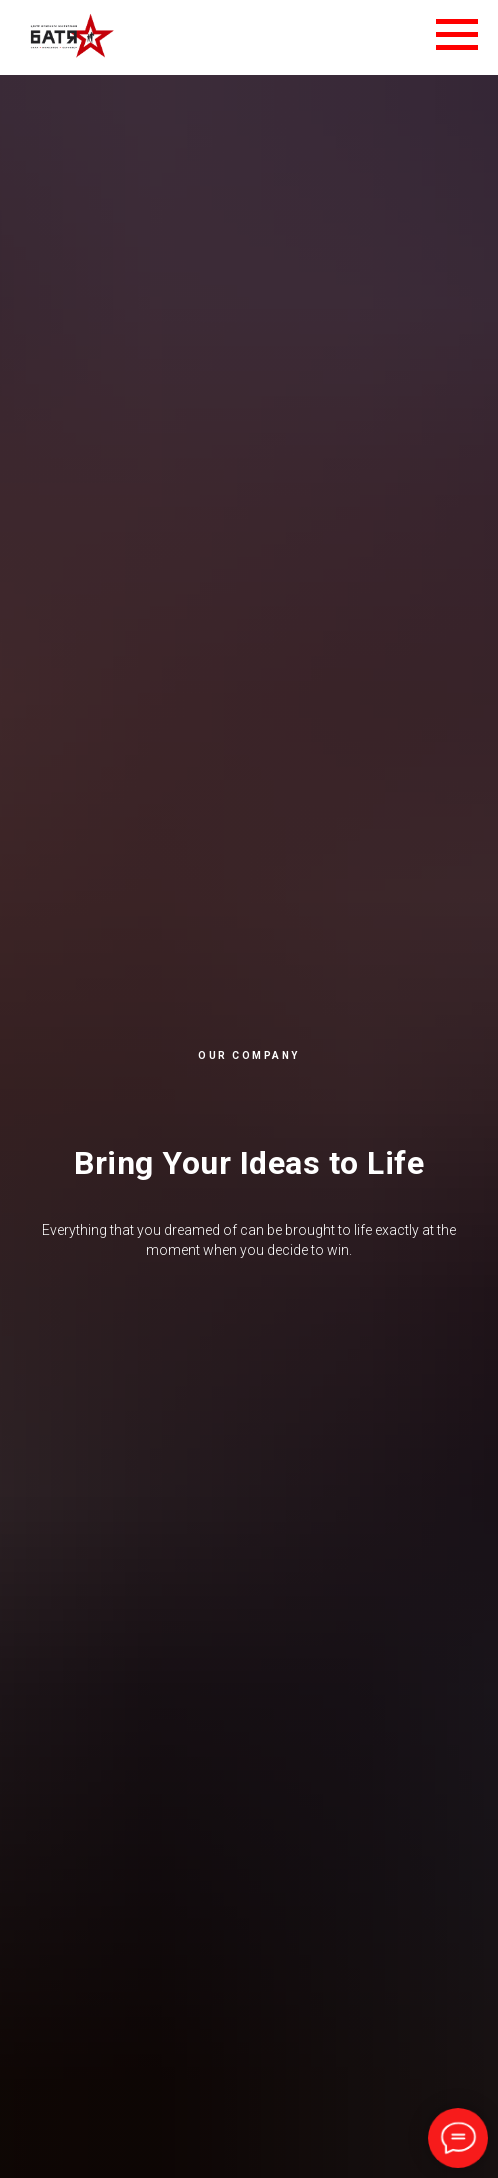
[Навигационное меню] (457, 35)
